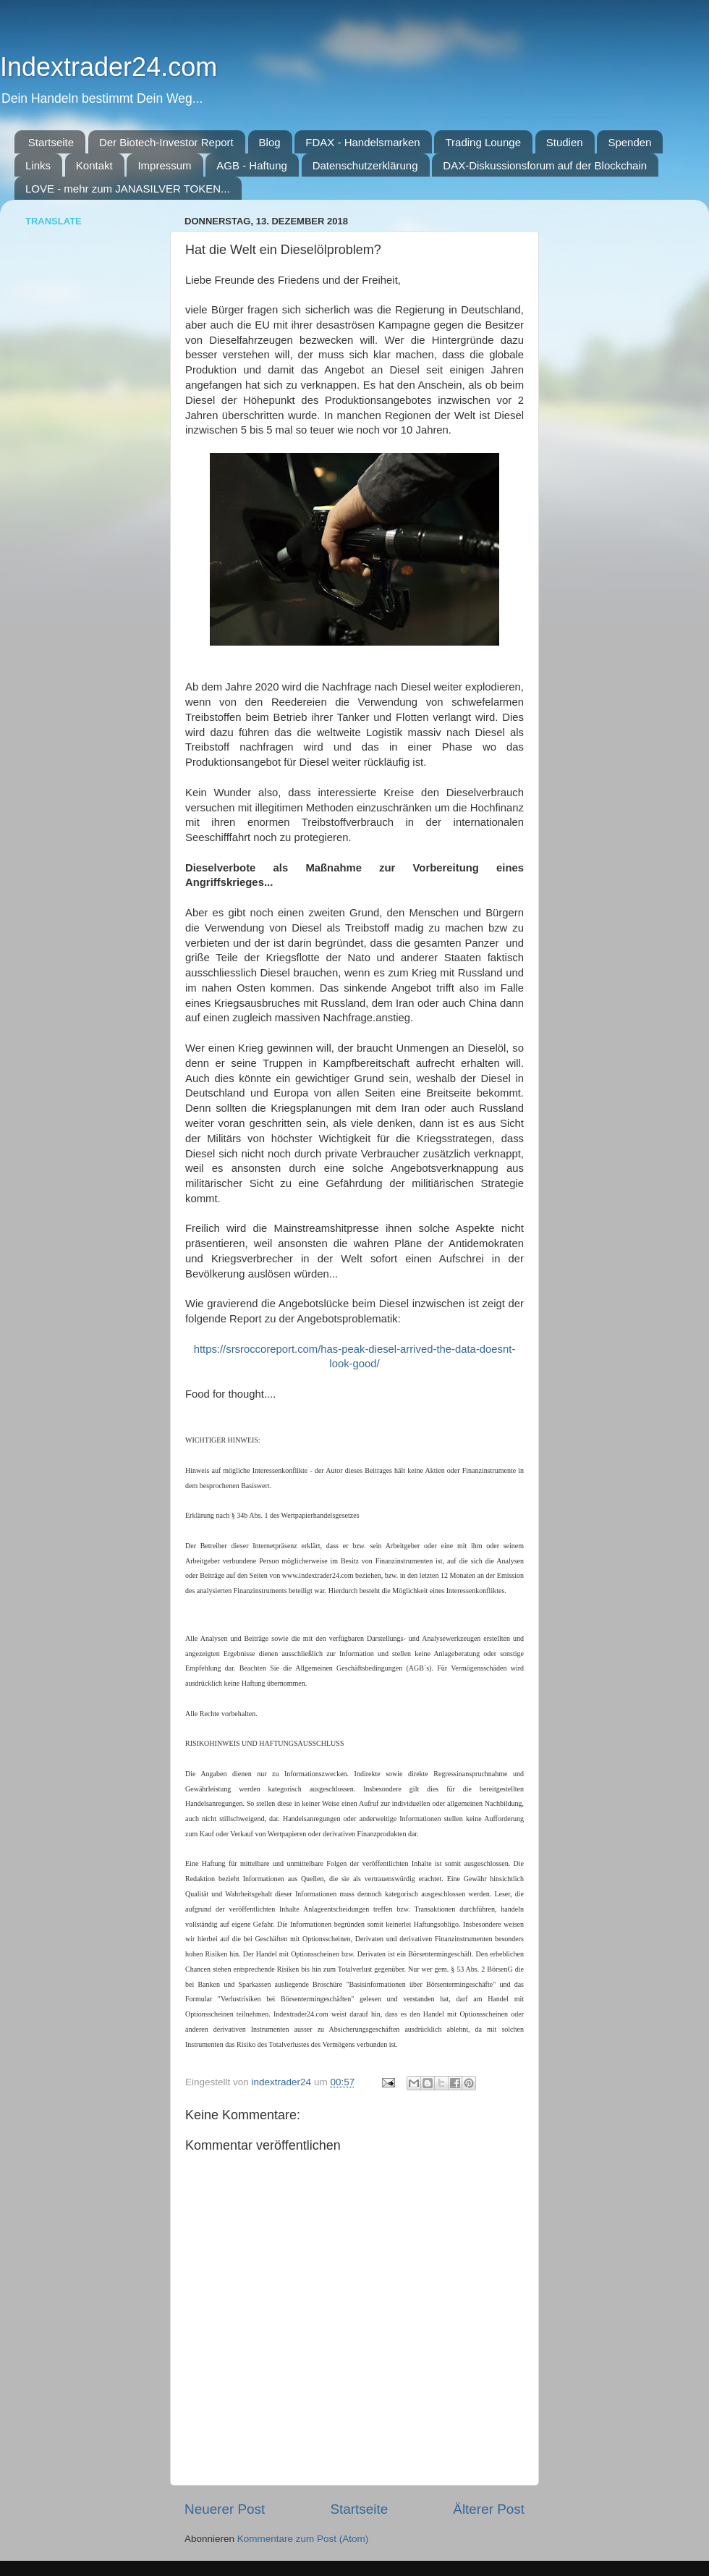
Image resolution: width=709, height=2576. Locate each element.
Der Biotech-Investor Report (166, 142)
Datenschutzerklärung (365, 165)
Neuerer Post (224, 2509)
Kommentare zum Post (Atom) (303, 2538)
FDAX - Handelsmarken (362, 142)
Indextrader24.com (108, 67)
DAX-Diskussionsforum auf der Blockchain (545, 165)
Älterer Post (489, 2509)
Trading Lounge (483, 142)
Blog (270, 142)
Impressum (164, 165)
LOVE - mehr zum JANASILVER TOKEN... (127, 188)
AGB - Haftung (251, 165)
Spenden (629, 142)
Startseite (51, 142)
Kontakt (94, 165)
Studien (564, 142)
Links (38, 165)
